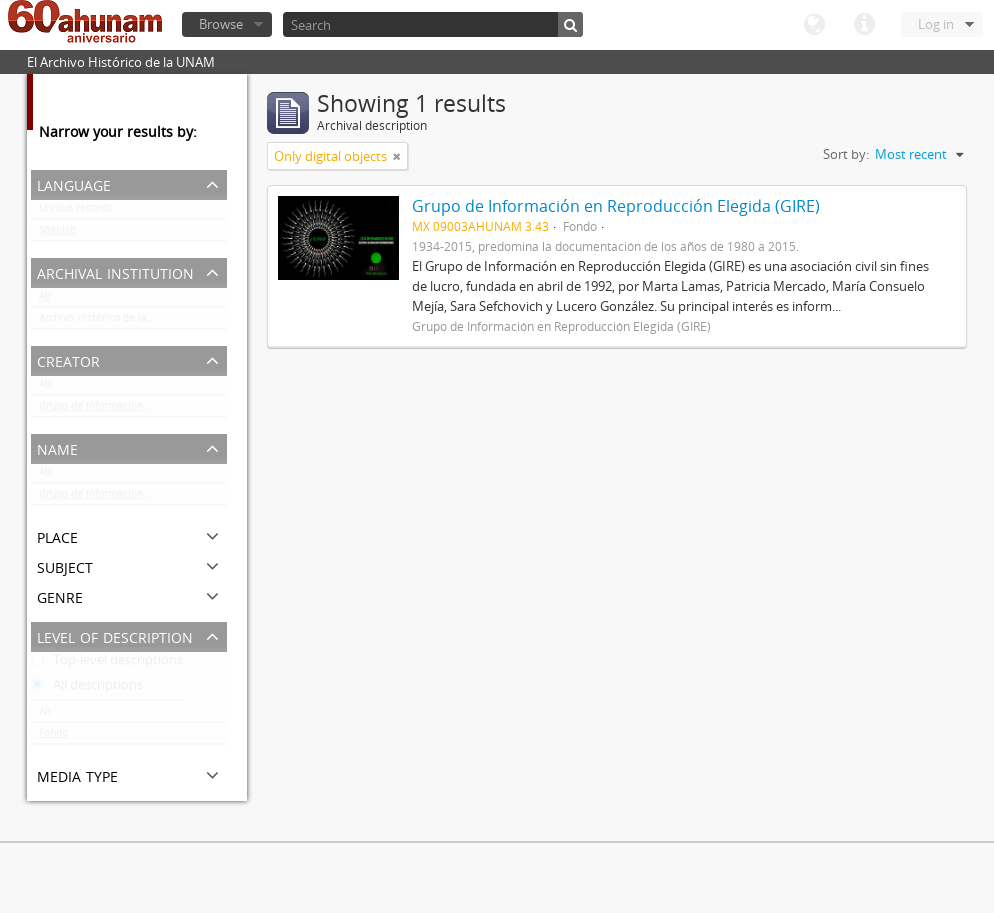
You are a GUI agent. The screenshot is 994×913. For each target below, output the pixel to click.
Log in (936, 24)
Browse (221, 24)
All (45, 300)
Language (814, 25)
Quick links (864, 25)
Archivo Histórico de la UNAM (109, 322)
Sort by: (846, 154)
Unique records (75, 212)
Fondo (53, 737)
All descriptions (87, 689)
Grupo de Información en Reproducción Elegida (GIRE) (133, 410)
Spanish (57, 234)
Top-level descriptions (107, 664)
